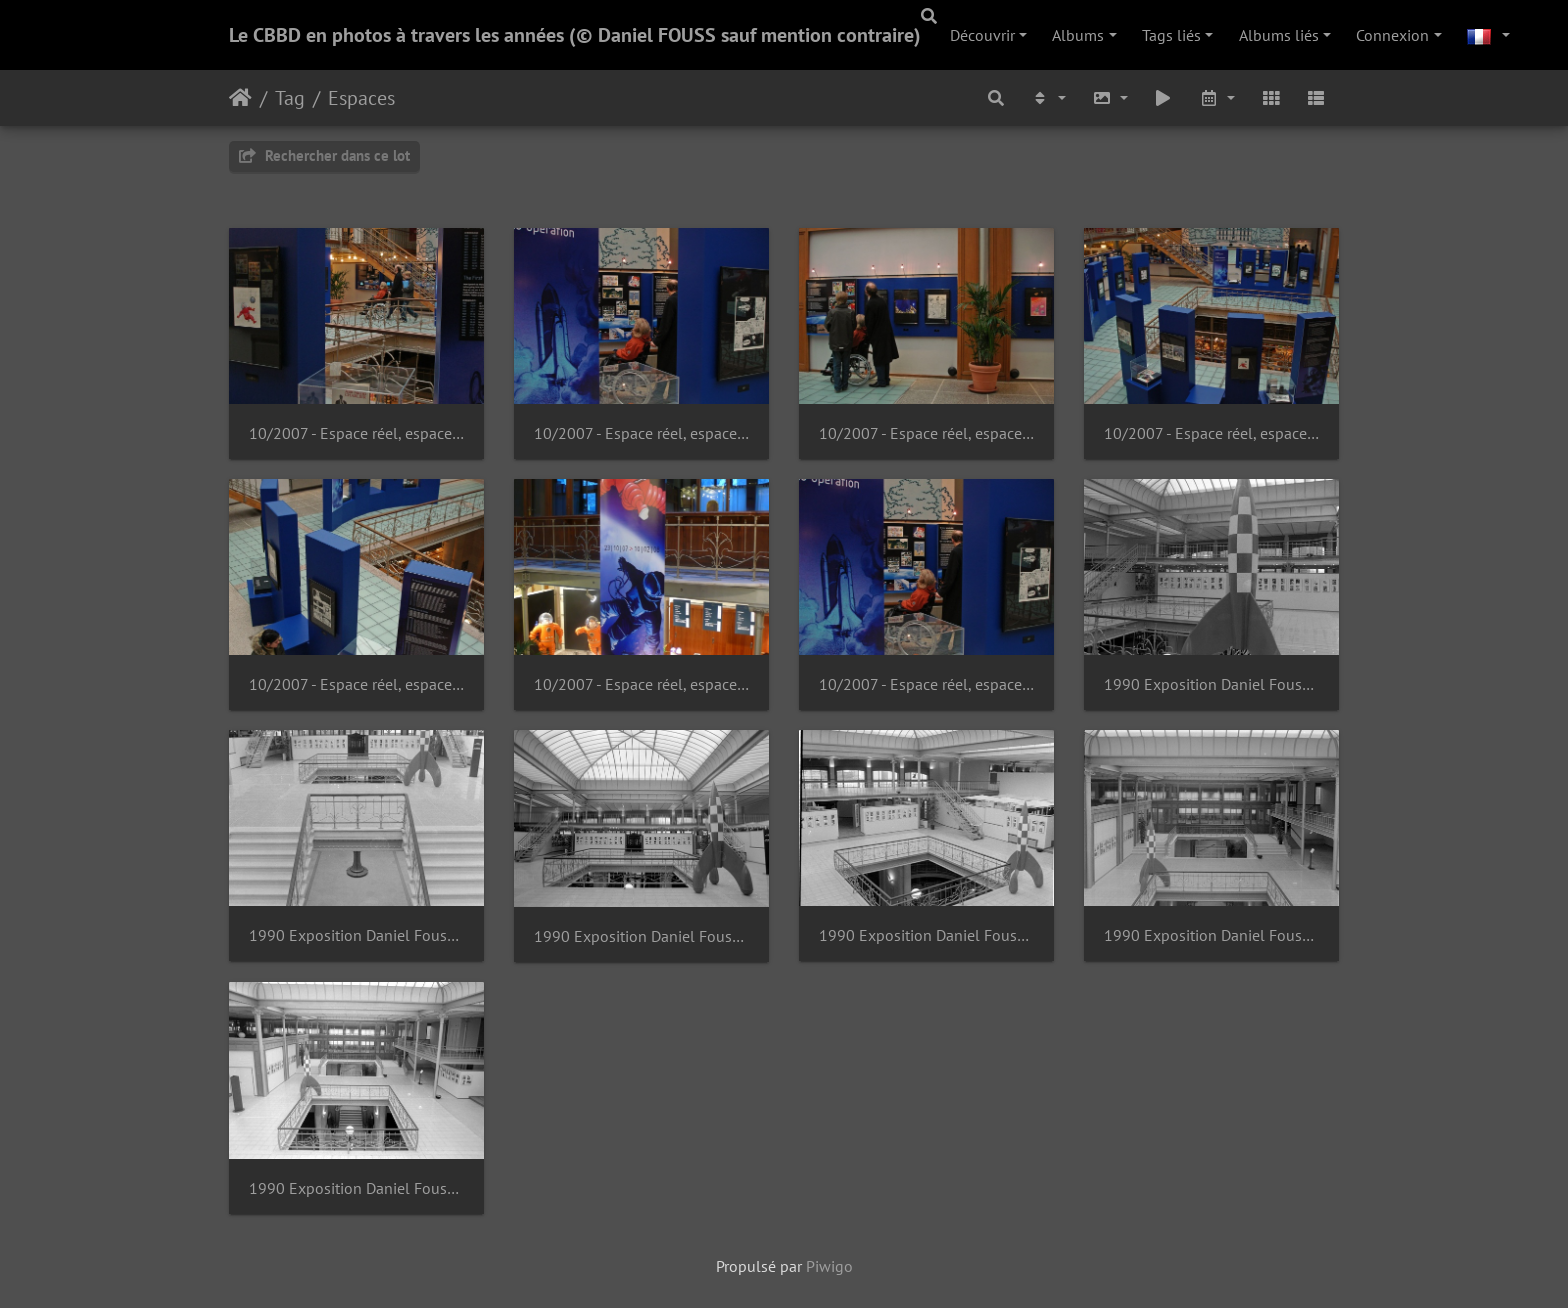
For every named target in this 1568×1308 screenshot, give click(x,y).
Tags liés (1171, 35)
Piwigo (829, 1266)
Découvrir (982, 35)
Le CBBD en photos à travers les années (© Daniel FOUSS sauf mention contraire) (575, 35)
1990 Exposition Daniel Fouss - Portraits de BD (1211, 684)
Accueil (240, 98)
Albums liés (1279, 35)
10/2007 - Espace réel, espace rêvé (356, 433)
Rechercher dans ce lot (324, 155)
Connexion (1392, 35)
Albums (1078, 35)
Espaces (361, 98)
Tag (290, 98)
